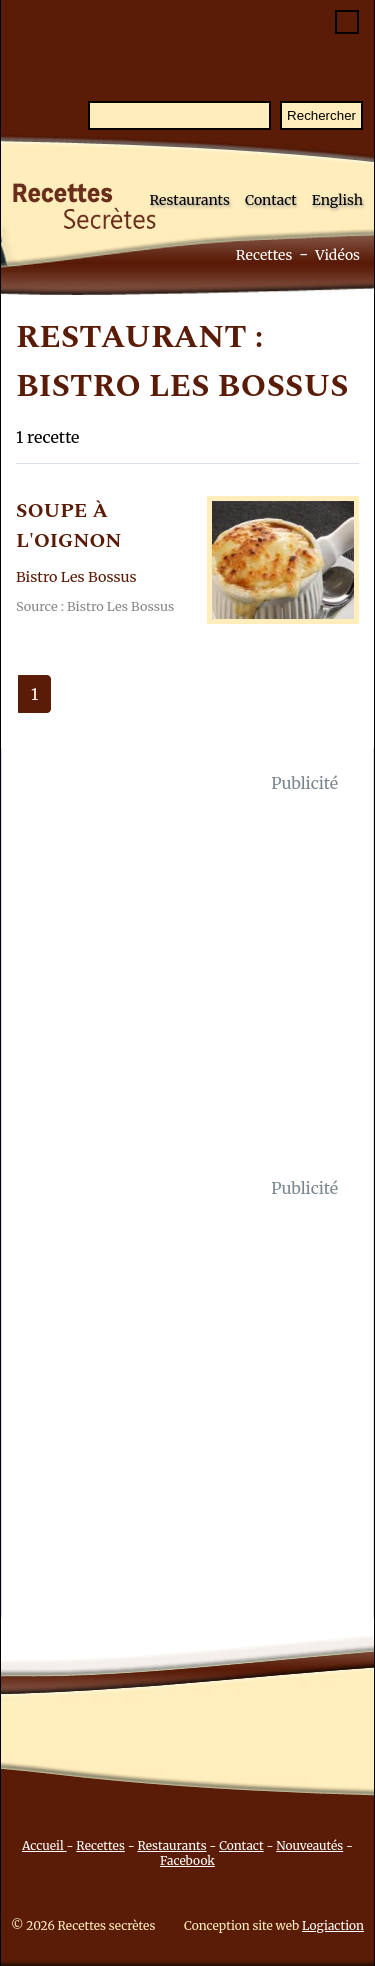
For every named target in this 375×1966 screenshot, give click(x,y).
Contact (271, 200)
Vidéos (337, 255)
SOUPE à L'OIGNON (69, 526)
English (337, 200)
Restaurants (189, 200)
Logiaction (333, 1925)
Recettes (264, 255)
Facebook (187, 1860)
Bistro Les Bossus (76, 577)
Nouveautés (309, 1845)
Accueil (44, 1845)
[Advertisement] (187, 985)
